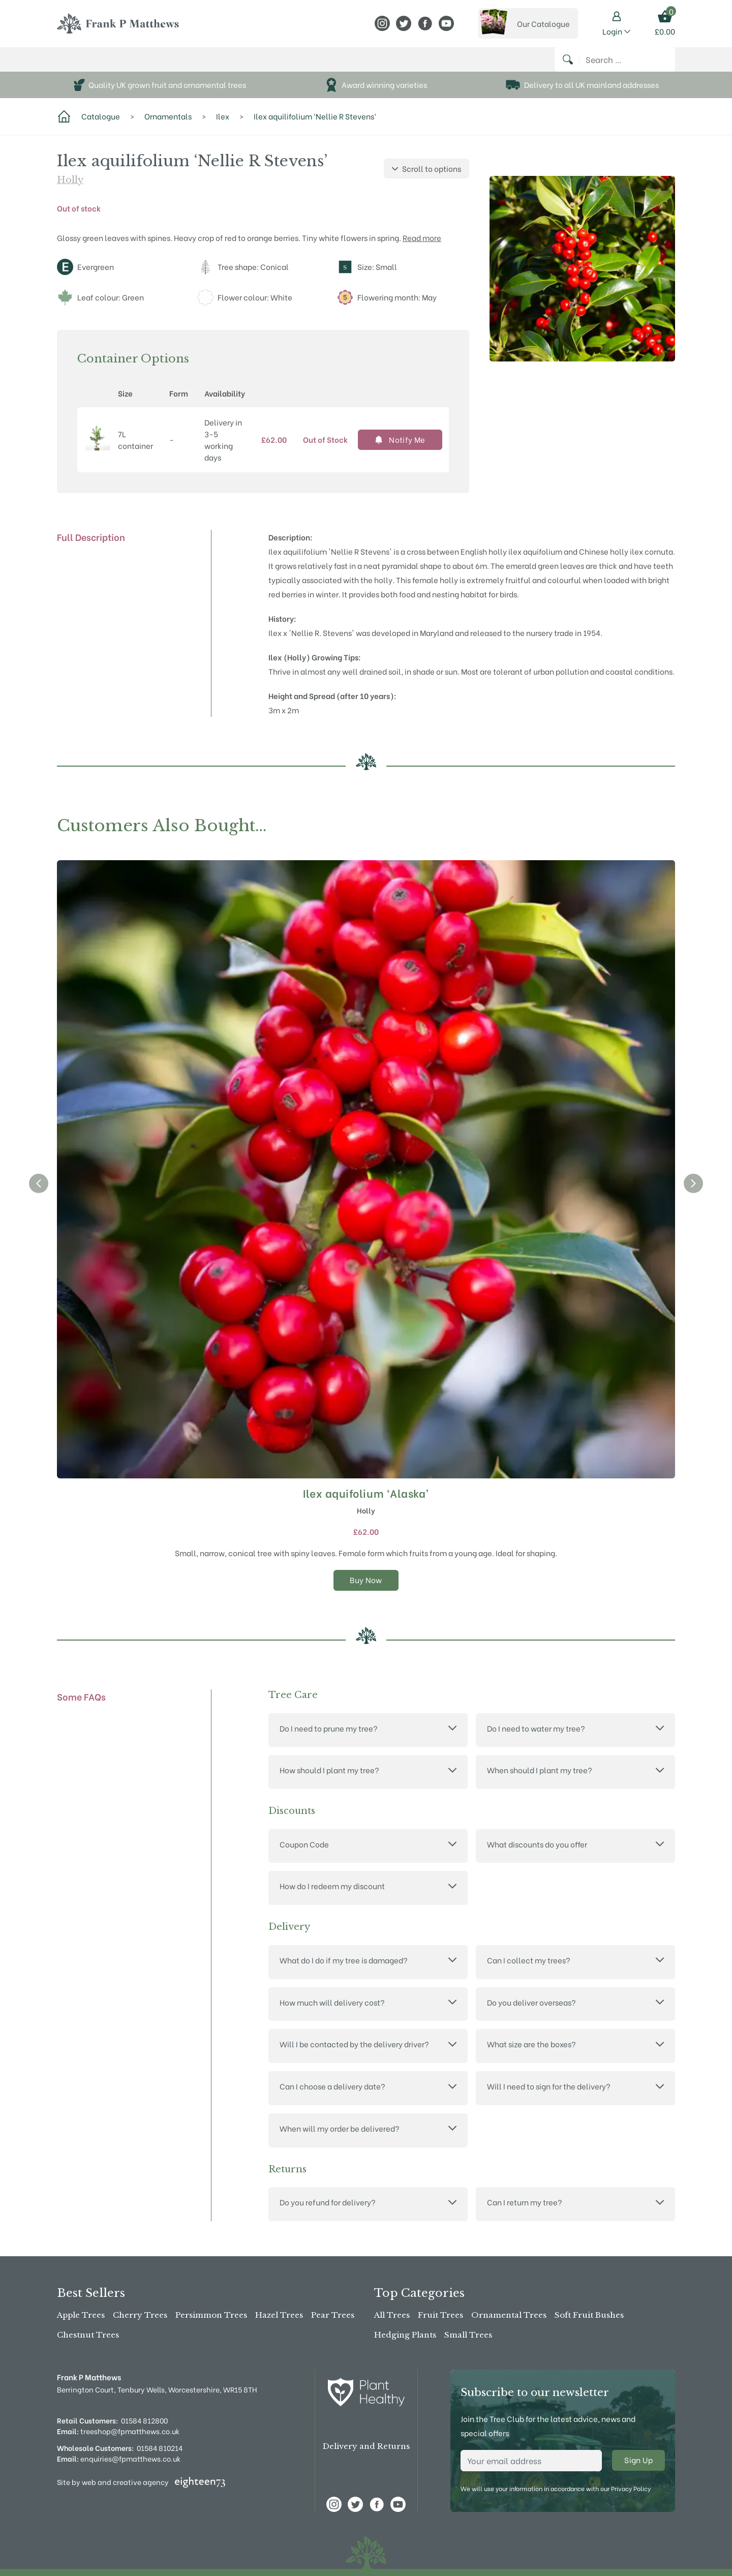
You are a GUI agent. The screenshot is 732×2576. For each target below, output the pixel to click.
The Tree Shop (154, 64)
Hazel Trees (279, 2315)
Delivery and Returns (366, 2446)
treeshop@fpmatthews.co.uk (118, 2431)
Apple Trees (81, 2315)
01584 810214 (159, 2447)
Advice (317, 64)
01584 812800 (144, 2420)
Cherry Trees (140, 2315)
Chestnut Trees (88, 2335)
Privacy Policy (631, 2488)
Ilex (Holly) (289, 667)
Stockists (273, 64)
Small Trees (468, 2335)
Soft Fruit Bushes (589, 2315)
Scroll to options (426, 179)
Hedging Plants (405, 2335)
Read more (422, 248)
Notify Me (400, 450)
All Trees (392, 2315)
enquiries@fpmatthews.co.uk (118, 2458)
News (349, 64)
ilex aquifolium (535, 561)
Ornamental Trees (508, 2315)
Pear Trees (332, 2315)
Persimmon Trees (211, 2315)
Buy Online (84, 64)
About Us (220, 64)
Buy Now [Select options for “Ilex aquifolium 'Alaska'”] (366, 1590)
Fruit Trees (440, 2315)
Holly (70, 190)
